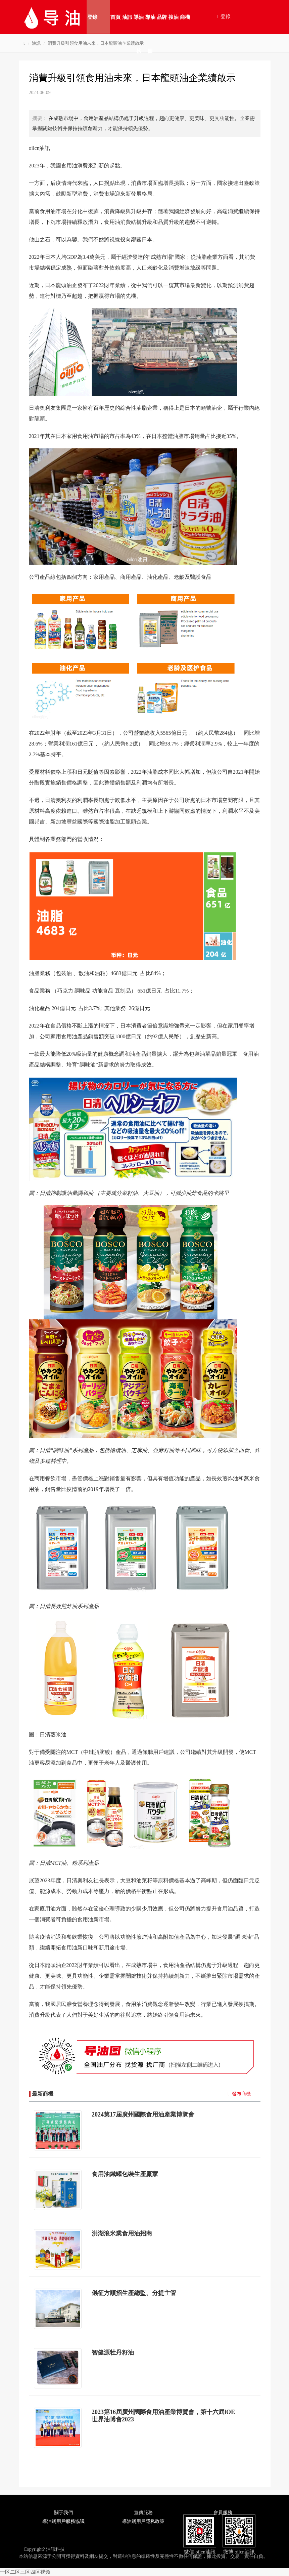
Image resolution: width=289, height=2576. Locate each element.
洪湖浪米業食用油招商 (122, 2233)
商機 (185, 17)
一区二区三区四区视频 (25, 2572)
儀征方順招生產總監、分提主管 (134, 2293)
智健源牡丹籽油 (113, 2352)
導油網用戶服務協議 (63, 2521)
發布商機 (241, 2093)
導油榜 (139, 24)
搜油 (173, 17)
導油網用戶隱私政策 (143, 2521)
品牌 (162, 17)
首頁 (115, 17)
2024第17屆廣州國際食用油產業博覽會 (143, 2114)
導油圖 (150, 24)
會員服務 (222, 2512)
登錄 (92, 17)
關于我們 (63, 2512)
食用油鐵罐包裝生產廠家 (125, 2174)
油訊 (127, 17)
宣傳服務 (143, 2512)
